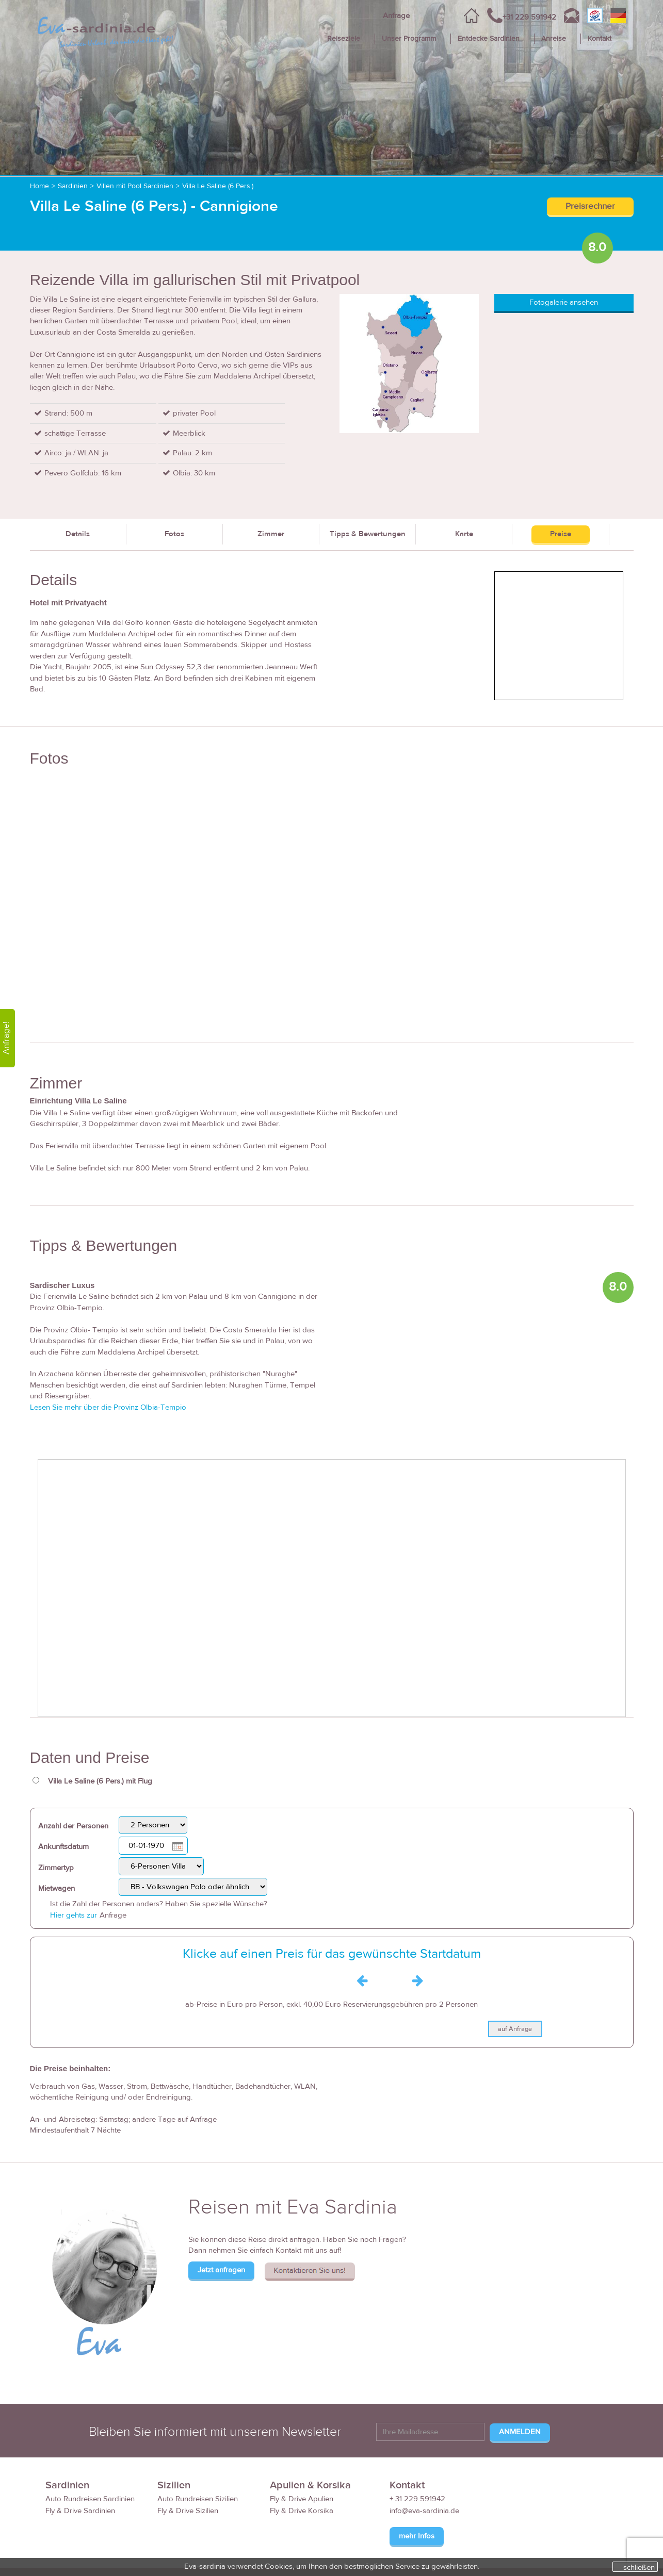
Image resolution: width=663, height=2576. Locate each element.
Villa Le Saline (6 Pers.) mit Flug (100, 1781)
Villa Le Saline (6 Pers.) (217, 186)
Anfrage (396, 16)
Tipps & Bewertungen (368, 534)
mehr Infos (416, 2536)
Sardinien (73, 186)
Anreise (553, 38)
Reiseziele (343, 38)
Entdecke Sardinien (489, 38)
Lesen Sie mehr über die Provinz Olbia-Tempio (108, 1407)
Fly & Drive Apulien (301, 2499)
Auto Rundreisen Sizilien (197, 2499)
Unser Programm (409, 38)
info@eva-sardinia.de (424, 2511)
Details (78, 534)
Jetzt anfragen (221, 2270)
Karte (464, 534)
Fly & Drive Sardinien (80, 2511)
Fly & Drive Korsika (301, 2511)
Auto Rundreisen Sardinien (90, 2499)
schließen (639, 2567)
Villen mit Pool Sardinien (134, 186)
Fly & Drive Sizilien (187, 2511)
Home (39, 186)
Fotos (174, 534)
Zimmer (270, 534)
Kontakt (599, 38)
